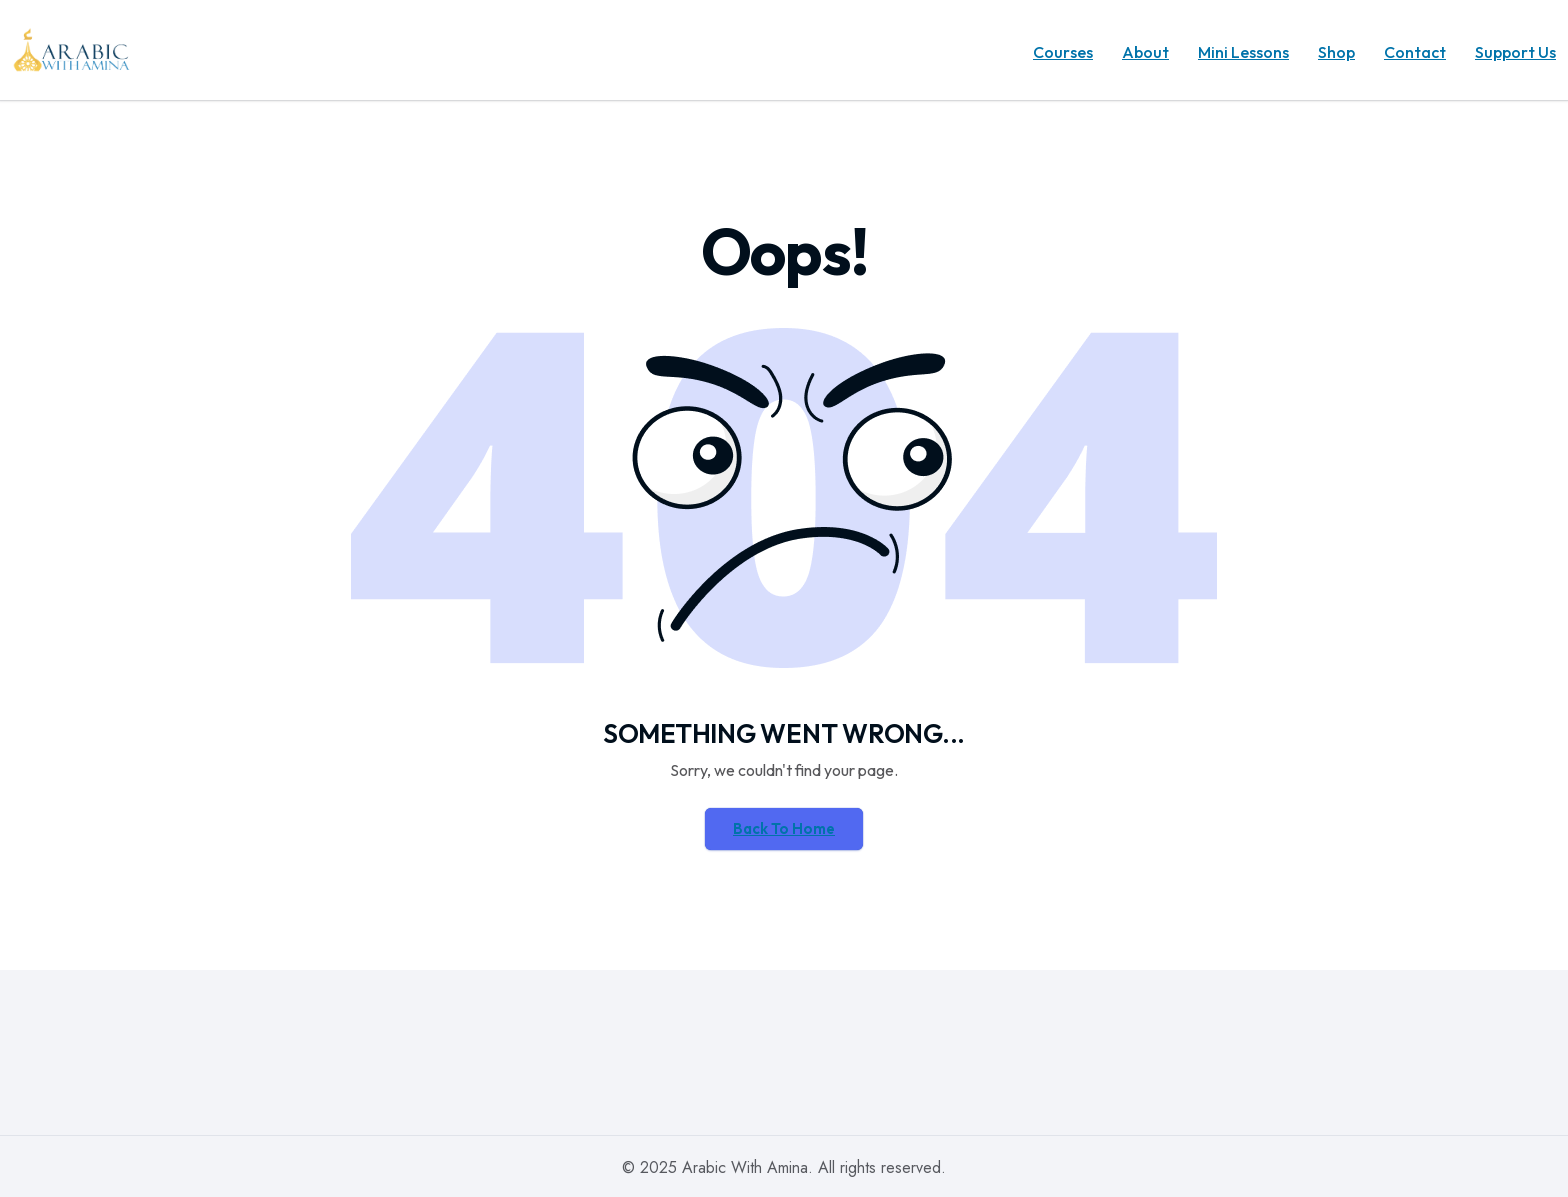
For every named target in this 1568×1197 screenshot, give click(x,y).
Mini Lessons (1243, 52)
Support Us (1515, 52)
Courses (1063, 52)
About (1145, 52)
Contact (1415, 52)
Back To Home (784, 828)
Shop (1336, 52)
